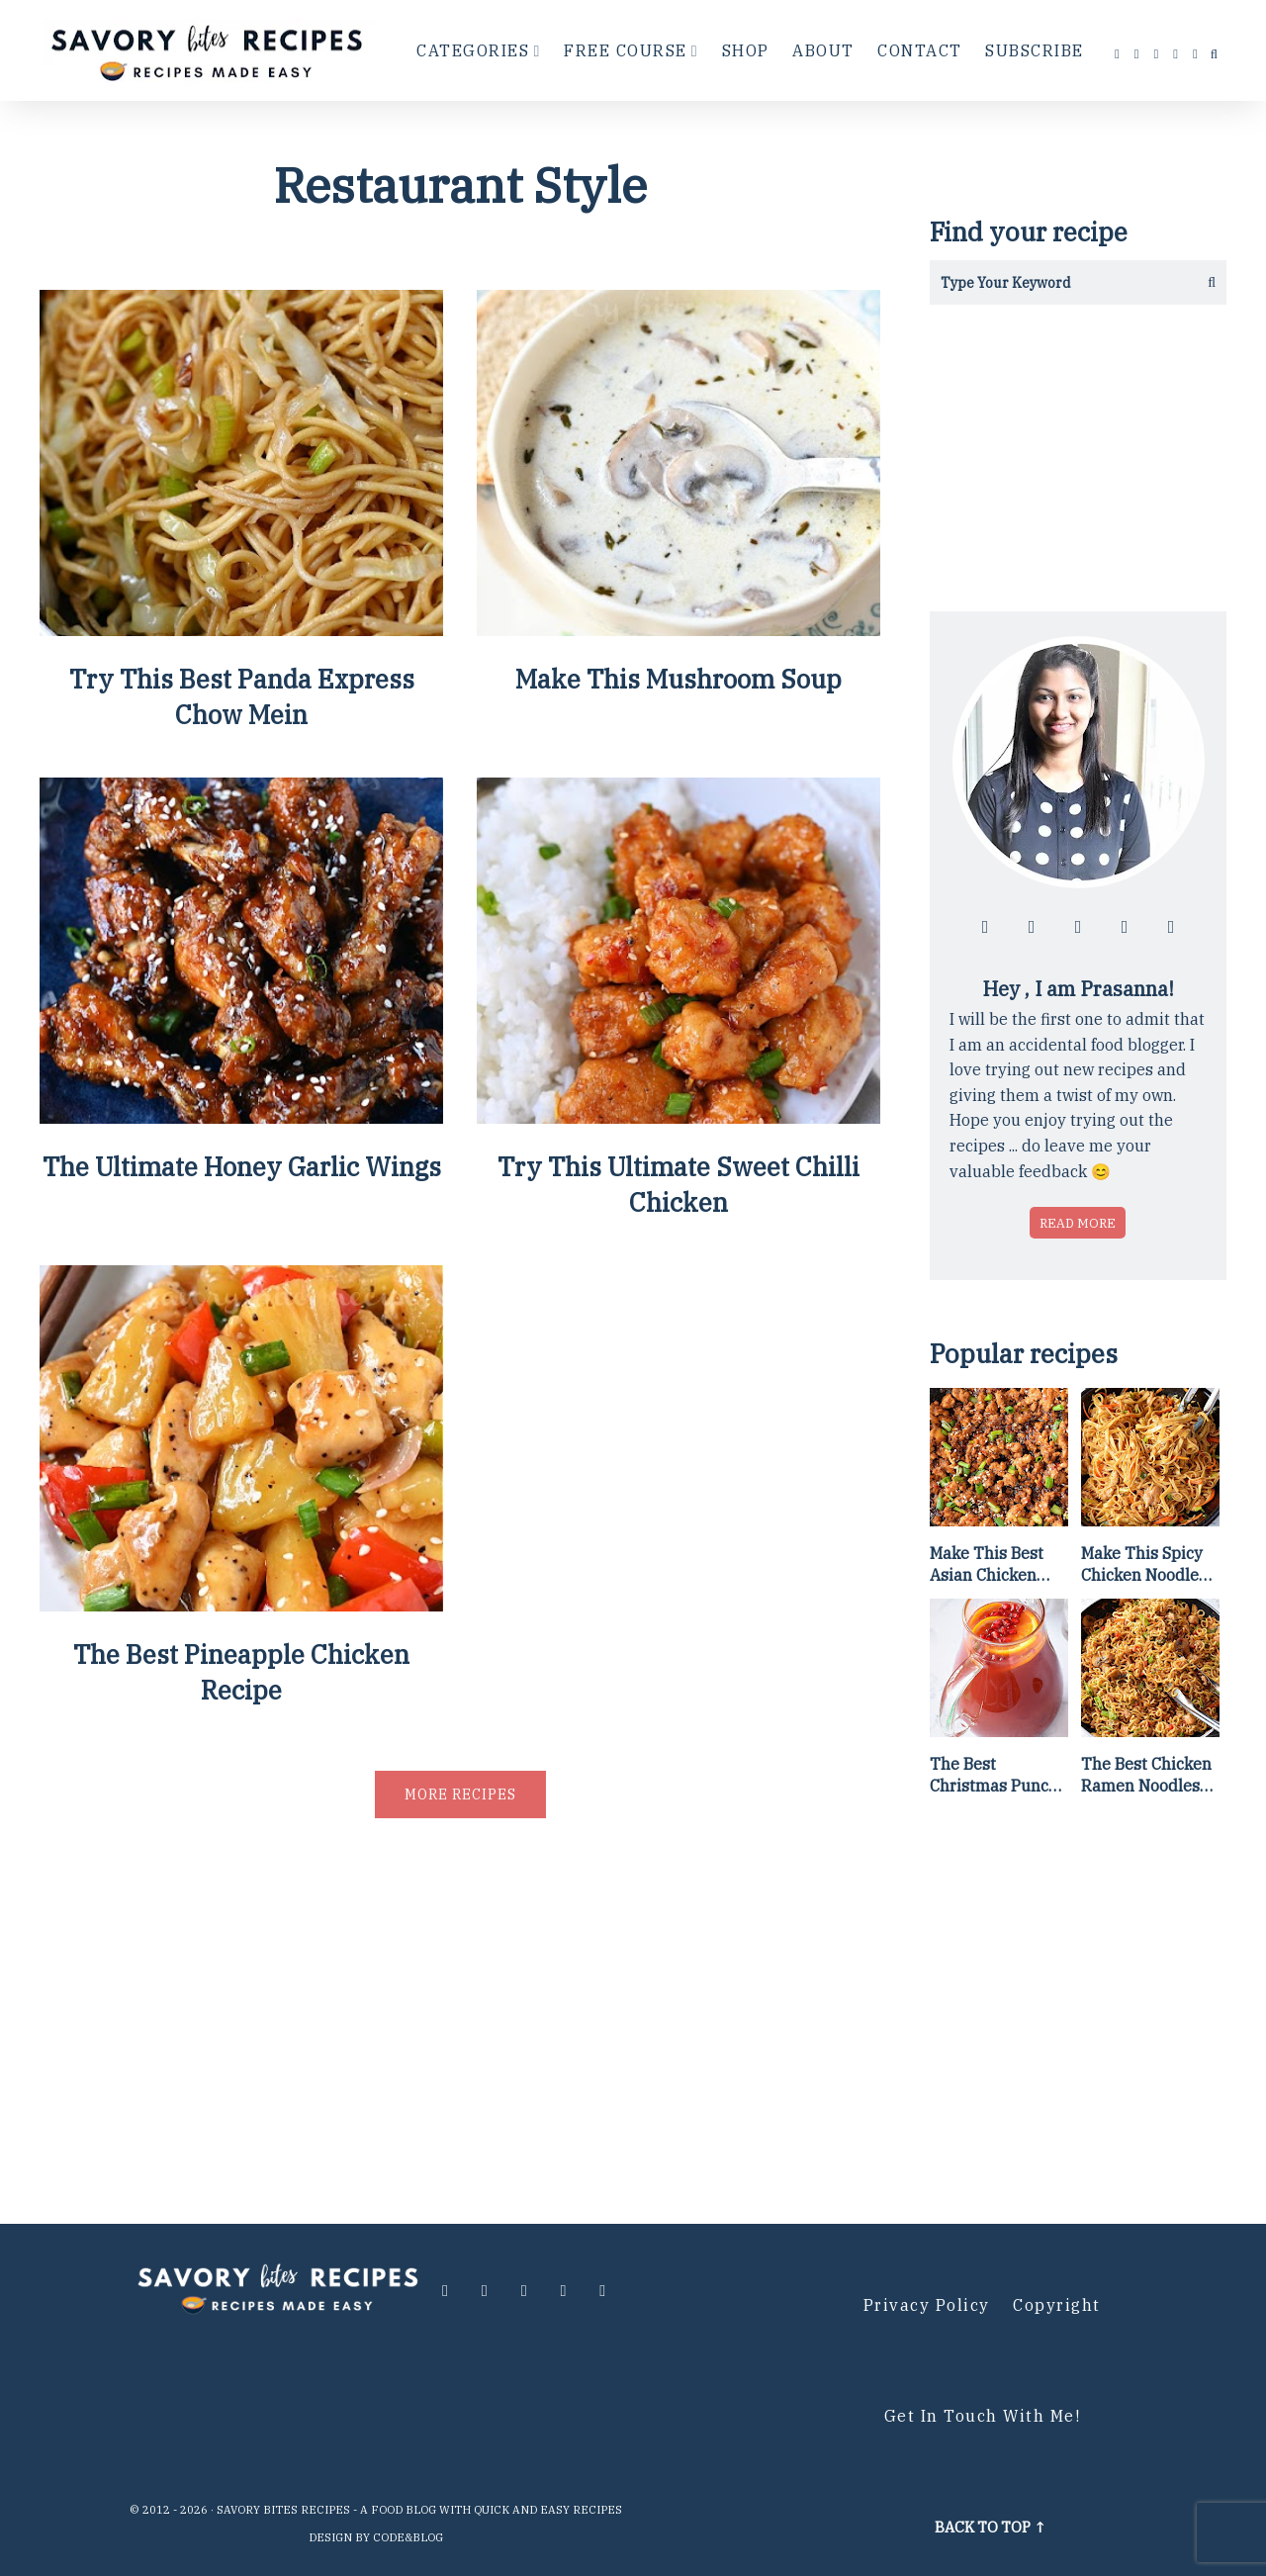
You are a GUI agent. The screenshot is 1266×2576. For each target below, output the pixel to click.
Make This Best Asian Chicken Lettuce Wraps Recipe (986, 1565)
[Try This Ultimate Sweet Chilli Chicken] (678, 1117)
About (823, 50)
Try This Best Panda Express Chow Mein (241, 697)
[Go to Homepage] (210, 50)
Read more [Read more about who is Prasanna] (1078, 1223)
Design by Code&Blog (376, 2537)
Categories (472, 50)
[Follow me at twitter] (1157, 54)
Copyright (1057, 2305)
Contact (919, 50)
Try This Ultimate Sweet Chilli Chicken (679, 1186)
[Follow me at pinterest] (1176, 54)
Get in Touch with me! (982, 2416)
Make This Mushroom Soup (678, 679)
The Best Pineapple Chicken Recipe (241, 1674)
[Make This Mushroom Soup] (678, 628)
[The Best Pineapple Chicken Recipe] (241, 1606)
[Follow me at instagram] (1137, 54)
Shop (745, 50)
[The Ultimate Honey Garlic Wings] (241, 1117)
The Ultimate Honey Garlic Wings (241, 1168)
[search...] (1214, 54)
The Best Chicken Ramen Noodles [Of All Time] (1146, 1775)
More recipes (460, 1796)
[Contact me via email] (1196, 54)
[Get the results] (1204, 282)
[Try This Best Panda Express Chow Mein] (241, 628)
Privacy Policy (926, 2305)
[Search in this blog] (1056, 282)
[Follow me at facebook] (1118, 54)
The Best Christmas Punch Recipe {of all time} (994, 1775)
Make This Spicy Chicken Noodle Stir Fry (1142, 1565)
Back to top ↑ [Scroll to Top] (990, 2527)
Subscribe (1034, 50)
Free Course (625, 50)
